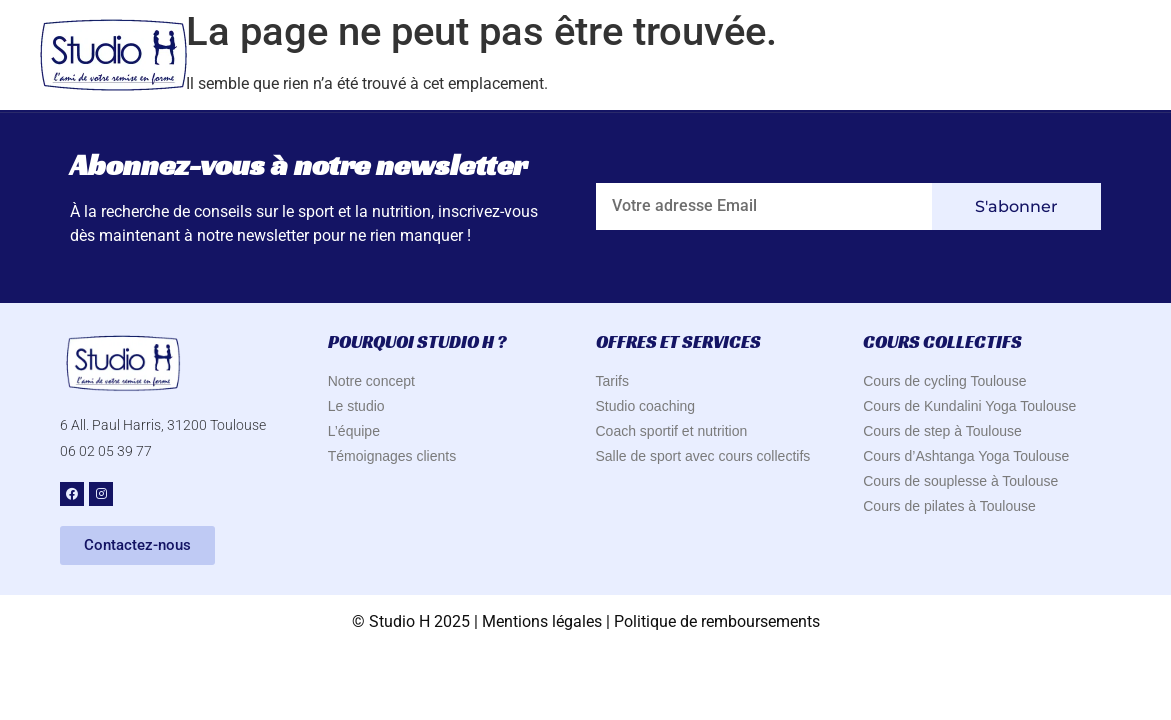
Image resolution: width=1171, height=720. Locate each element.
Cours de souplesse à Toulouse (960, 481)
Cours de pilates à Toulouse (949, 506)
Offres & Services (852, 56)
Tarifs (612, 381)
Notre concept (371, 381)
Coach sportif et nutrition (672, 431)
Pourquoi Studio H (650, 56)
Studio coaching (646, 406)
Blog (988, 55)
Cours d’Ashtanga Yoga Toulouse (966, 456)
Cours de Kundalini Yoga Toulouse (969, 406)
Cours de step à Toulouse (942, 431)
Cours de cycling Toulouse (944, 381)
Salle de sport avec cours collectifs (703, 456)
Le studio (356, 406)
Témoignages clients (392, 456)
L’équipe (354, 431)
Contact (1083, 55)
